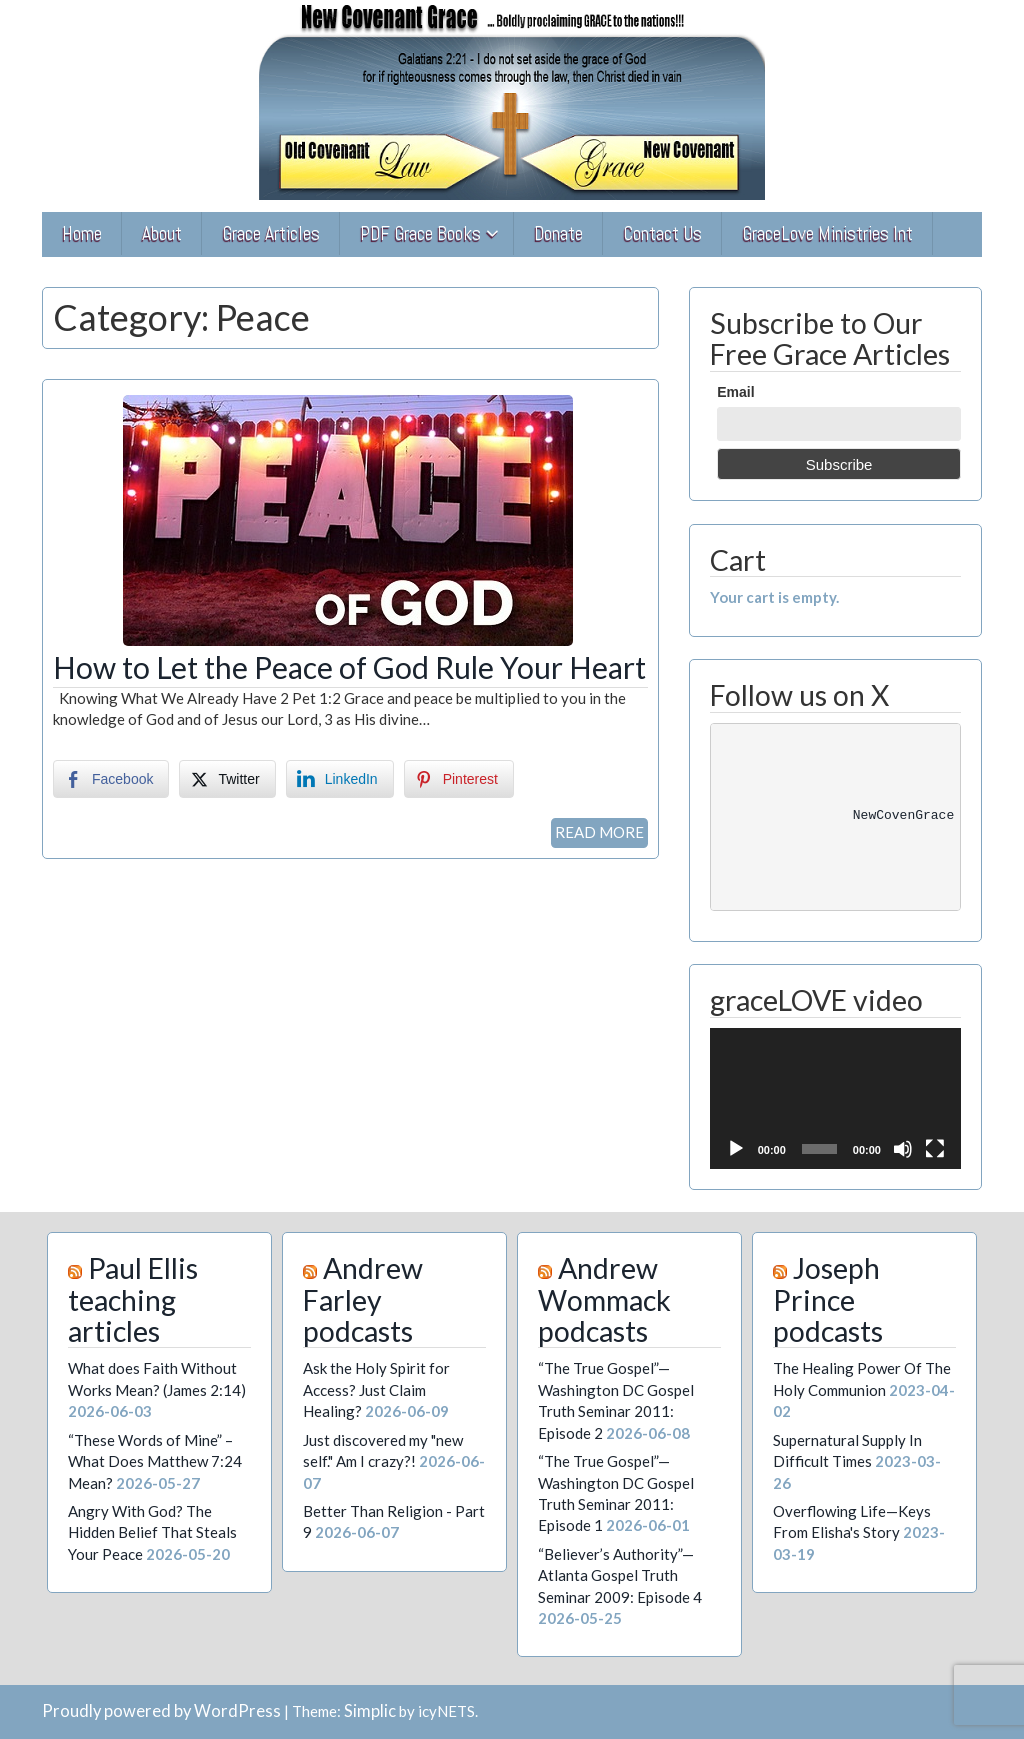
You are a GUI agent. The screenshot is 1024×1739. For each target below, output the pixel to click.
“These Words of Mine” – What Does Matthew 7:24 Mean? (155, 1461)
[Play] (736, 1149)
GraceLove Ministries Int (827, 233)
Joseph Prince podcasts (828, 1299)
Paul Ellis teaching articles (133, 1299)
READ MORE (599, 832)
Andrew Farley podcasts (363, 1299)
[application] (835, 1098)
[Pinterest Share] (459, 779)
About (162, 233)
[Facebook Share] (111, 779)
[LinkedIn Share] (340, 779)
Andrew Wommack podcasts (604, 1299)
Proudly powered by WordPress (161, 1711)
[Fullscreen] (935, 1149)
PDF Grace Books (420, 233)
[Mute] (903, 1149)
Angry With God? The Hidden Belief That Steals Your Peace (152, 1532)
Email (735, 392)
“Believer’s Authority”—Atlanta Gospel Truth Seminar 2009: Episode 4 (620, 1575)
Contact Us (662, 233)
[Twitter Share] (227, 779)
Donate (558, 233)
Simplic (370, 1711)
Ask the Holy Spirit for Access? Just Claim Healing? (376, 1389)
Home (82, 233)
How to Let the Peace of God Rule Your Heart (349, 667)
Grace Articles (271, 233)
